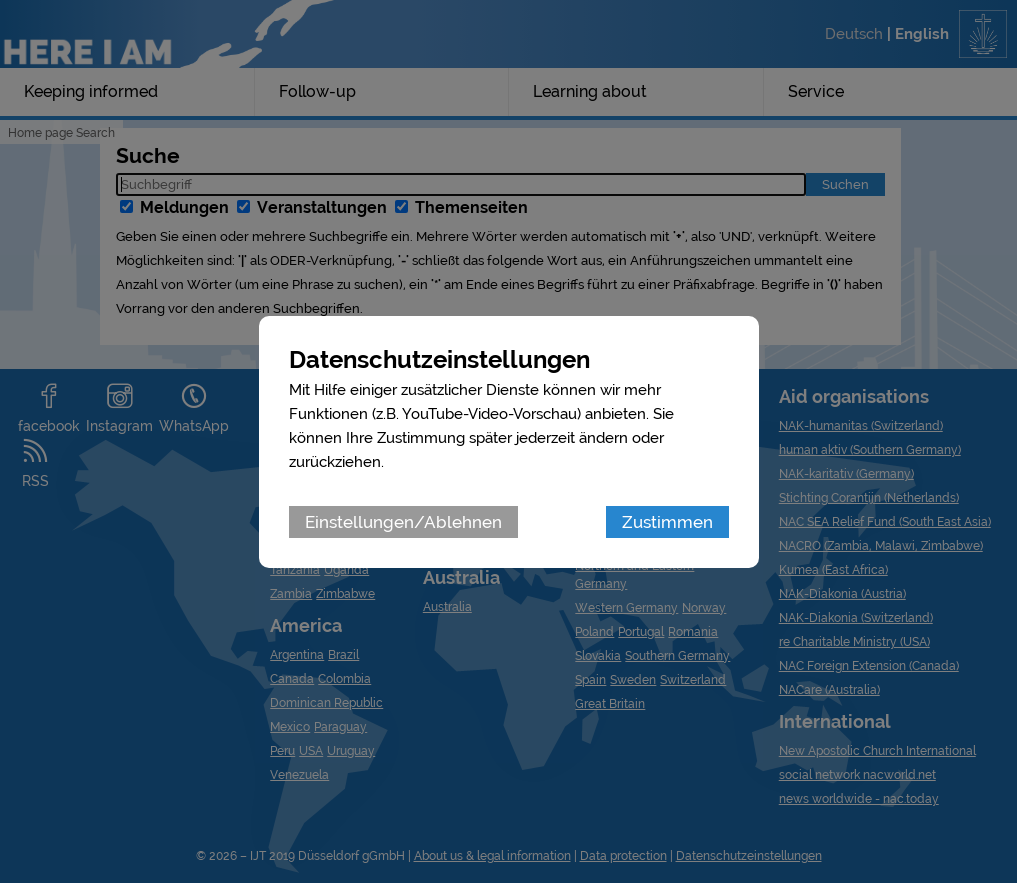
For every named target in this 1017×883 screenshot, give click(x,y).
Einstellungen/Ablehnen (403, 522)
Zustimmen (667, 522)
